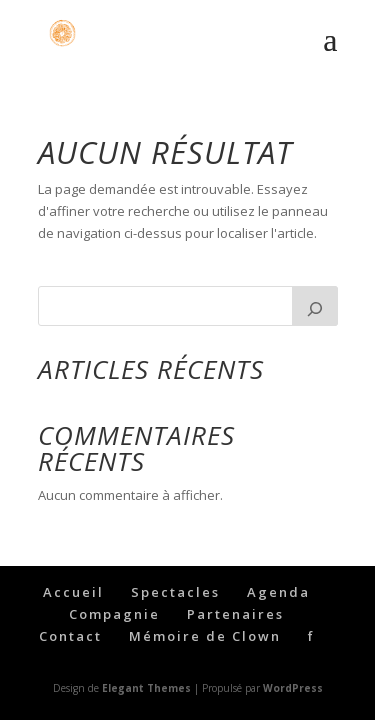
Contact (70, 636)
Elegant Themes (146, 688)
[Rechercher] (315, 306)
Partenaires (235, 614)
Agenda (278, 592)
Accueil (73, 592)
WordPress (293, 688)
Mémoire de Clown (205, 636)
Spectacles (175, 592)
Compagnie (114, 614)
